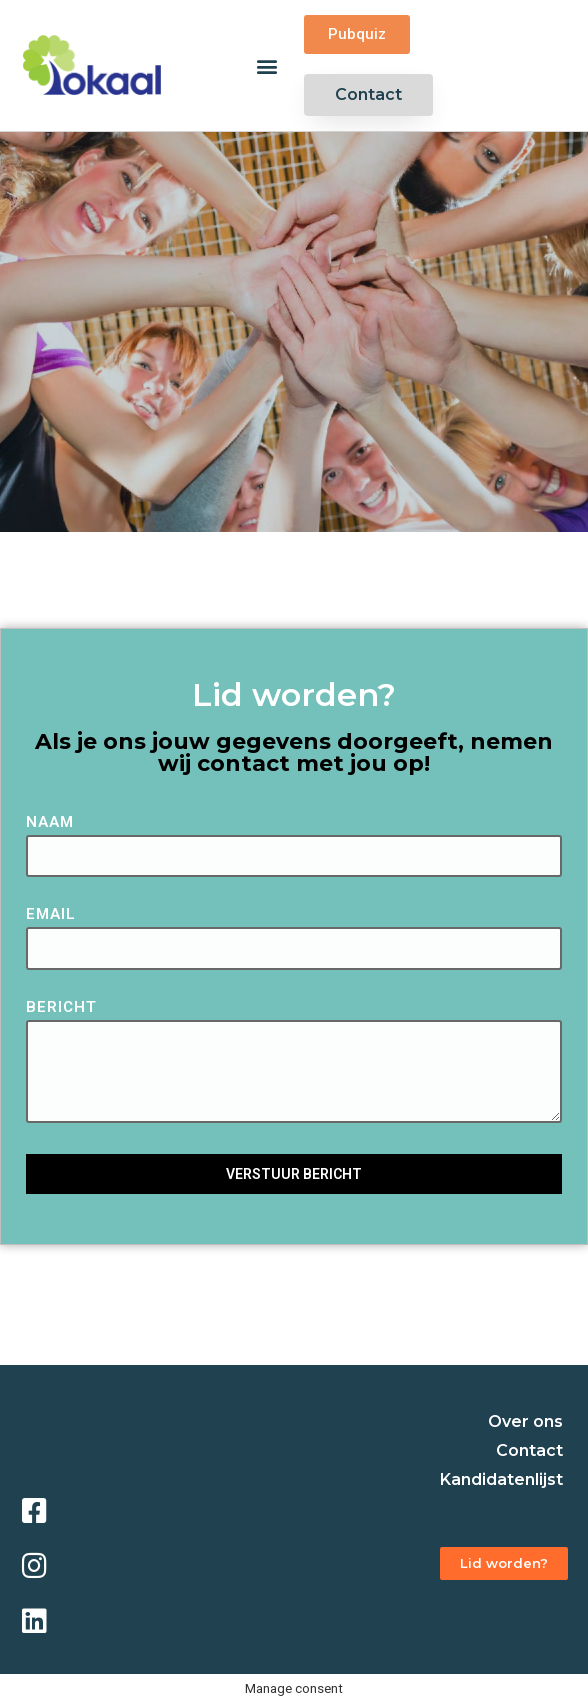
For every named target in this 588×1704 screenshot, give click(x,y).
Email (51, 915)
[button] (267, 65)
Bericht (61, 1008)
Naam (50, 823)
